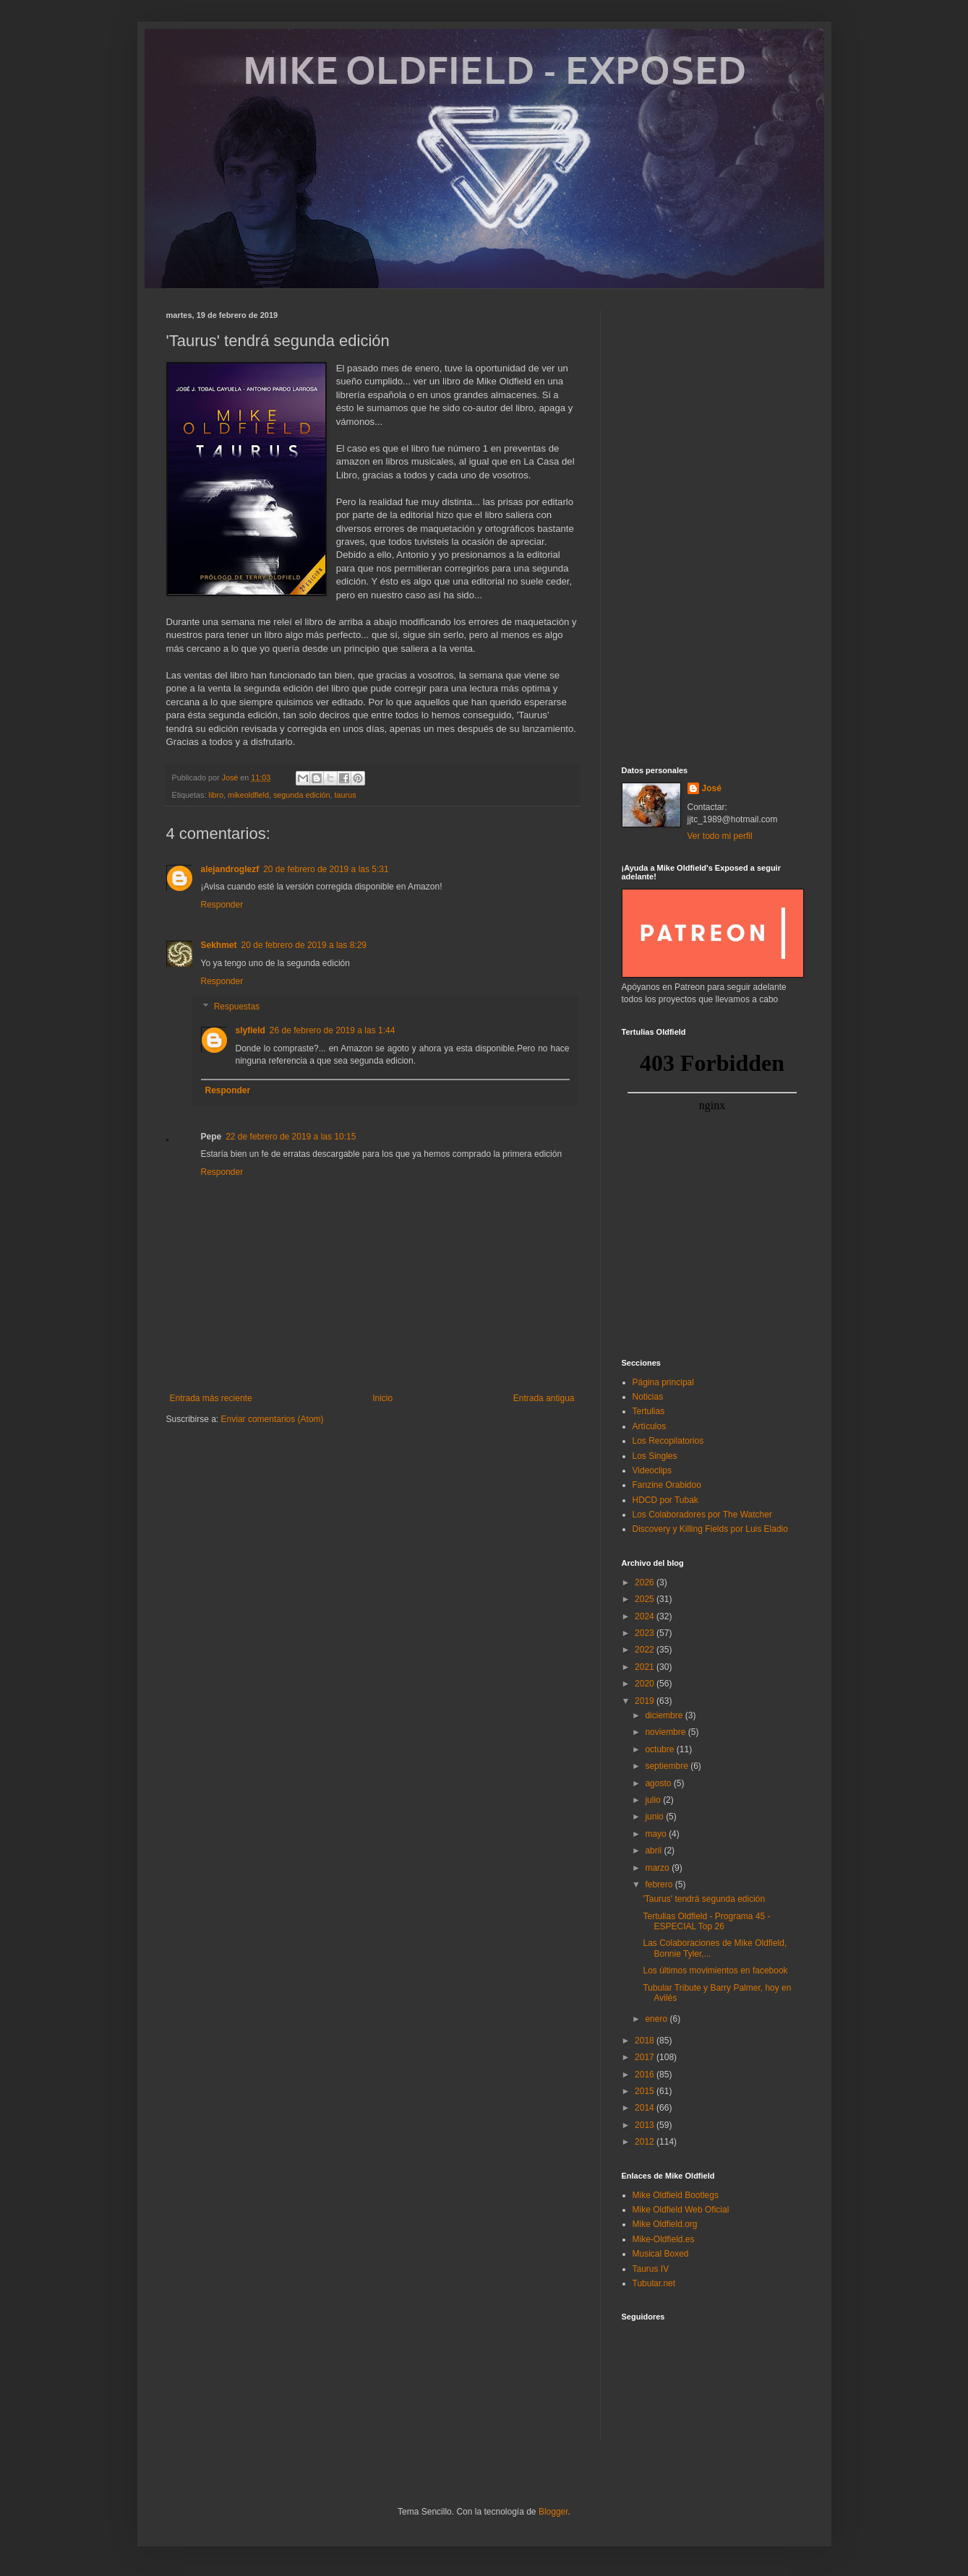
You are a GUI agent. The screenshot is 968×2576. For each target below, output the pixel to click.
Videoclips (652, 1470)
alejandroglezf (230, 869)
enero (657, 2019)
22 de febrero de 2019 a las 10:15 (291, 1137)
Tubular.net (654, 2283)
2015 (645, 2091)
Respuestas (237, 1007)
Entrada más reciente (211, 1398)
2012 (645, 2142)
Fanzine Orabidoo (667, 1485)
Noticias (648, 1397)
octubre (660, 1749)
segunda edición (301, 795)
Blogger (553, 2512)
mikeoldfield (248, 795)
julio (654, 1800)
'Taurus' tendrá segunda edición (704, 1899)
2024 (645, 1616)
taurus (345, 795)
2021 (645, 1667)
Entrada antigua (544, 1398)
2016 (645, 2074)
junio (655, 1817)
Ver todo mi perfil (720, 836)
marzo (658, 1868)
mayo (657, 1834)
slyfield (250, 1030)
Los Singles (655, 1456)
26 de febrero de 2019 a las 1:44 (332, 1030)
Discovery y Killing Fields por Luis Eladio (710, 1529)
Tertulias (649, 1411)
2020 (645, 1684)
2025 (645, 1599)
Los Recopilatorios (668, 1441)
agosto (659, 1783)
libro (216, 795)
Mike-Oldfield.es (664, 2239)
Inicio (382, 1398)
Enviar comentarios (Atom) (272, 1419)
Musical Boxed (661, 2254)
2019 (645, 1701)
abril (654, 1850)
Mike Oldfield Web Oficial (681, 2210)
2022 (645, 1650)
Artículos (650, 1426)
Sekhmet (219, 945)
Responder (222, 905)
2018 (645, 2041)
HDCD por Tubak (665, 1500)
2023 (645, 1633)
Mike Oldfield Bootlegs (676, 2195)
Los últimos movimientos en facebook (715, 1970)
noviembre (666, 1732)
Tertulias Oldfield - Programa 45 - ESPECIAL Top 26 (706, 1921)
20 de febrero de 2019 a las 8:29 (304, 945)
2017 (645, 2057)
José (711, 788)
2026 (645, 1582)
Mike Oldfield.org (665, 2224)
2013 (645, 2125)
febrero (659, 1884)
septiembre (667, 1766)
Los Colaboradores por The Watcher (702, 1514)
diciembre (665, 1715)
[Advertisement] (712, 527)
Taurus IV (651, 2269)
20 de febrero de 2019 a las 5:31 (325, 869)
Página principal (663, 1382)
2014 (645, 2108)
